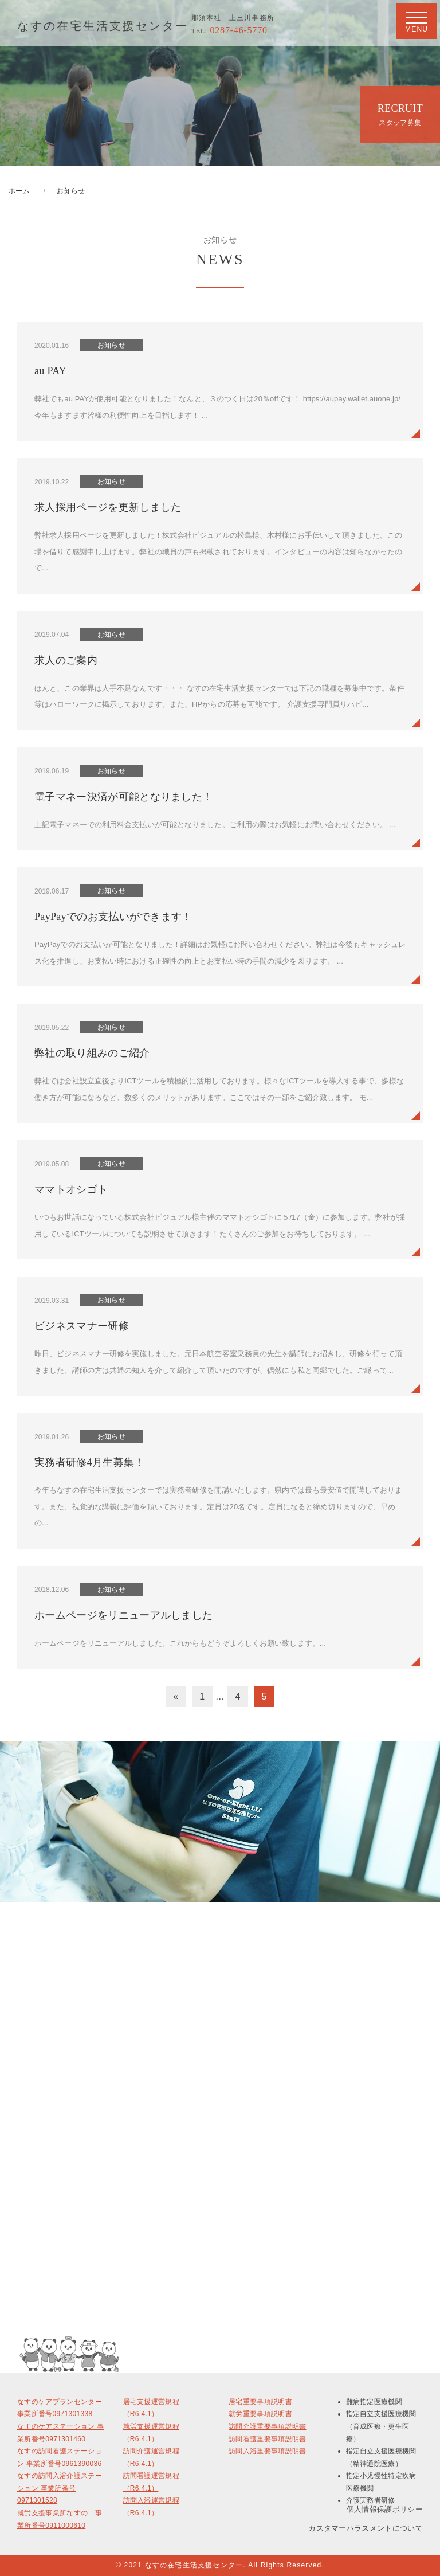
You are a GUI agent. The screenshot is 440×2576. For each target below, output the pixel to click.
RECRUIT (400, 115)
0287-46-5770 (229, 30)
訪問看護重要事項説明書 (268, 2439)
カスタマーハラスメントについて (365, 2528)
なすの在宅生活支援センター (102, 26)
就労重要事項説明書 (260, 2414)
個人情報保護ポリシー (385, 2509)
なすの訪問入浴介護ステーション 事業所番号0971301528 (59, 2488)
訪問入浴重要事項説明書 (268, 2451)
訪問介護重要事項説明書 (268, 2426)
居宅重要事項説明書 (260, 2402)
